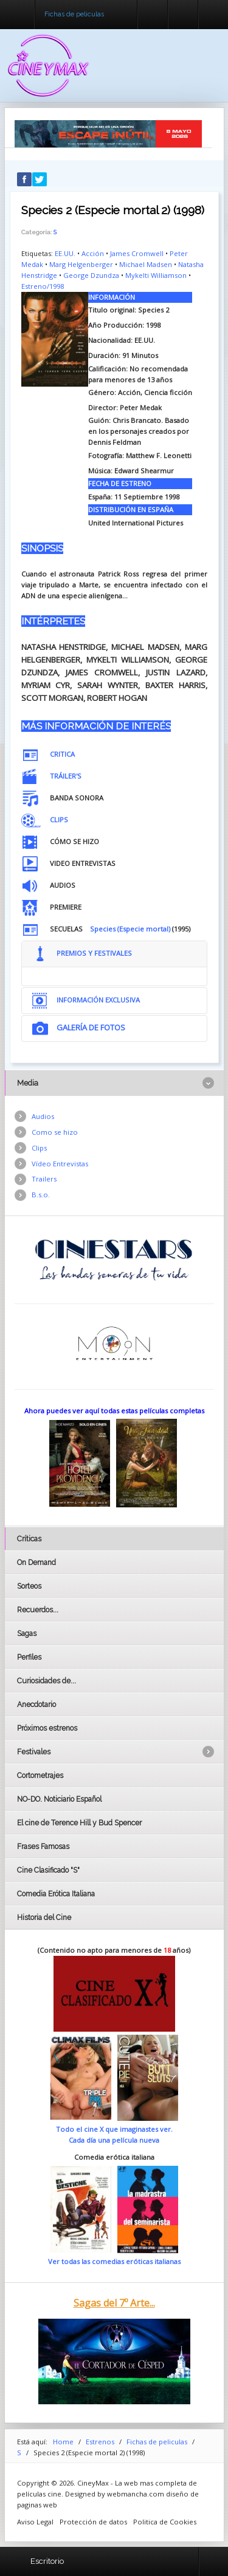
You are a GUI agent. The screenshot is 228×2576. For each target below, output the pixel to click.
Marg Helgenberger (81, 264)
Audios (43, 1116)
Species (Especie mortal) (130, 928)
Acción (92, 253)
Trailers (44, 1178)
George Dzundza (91, 275)
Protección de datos (93, 2521)
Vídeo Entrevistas (60, 1163)
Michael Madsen (145, 264)
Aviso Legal (35, 2521)
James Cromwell (137, 253)
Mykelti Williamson (156, 275)
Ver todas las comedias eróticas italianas (114, 2261)
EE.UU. (65, 253)
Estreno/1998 (42, 286)
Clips (39, 1147)
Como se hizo (55, 1132)
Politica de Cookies (164, 2521)
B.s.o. (41, 1194)
